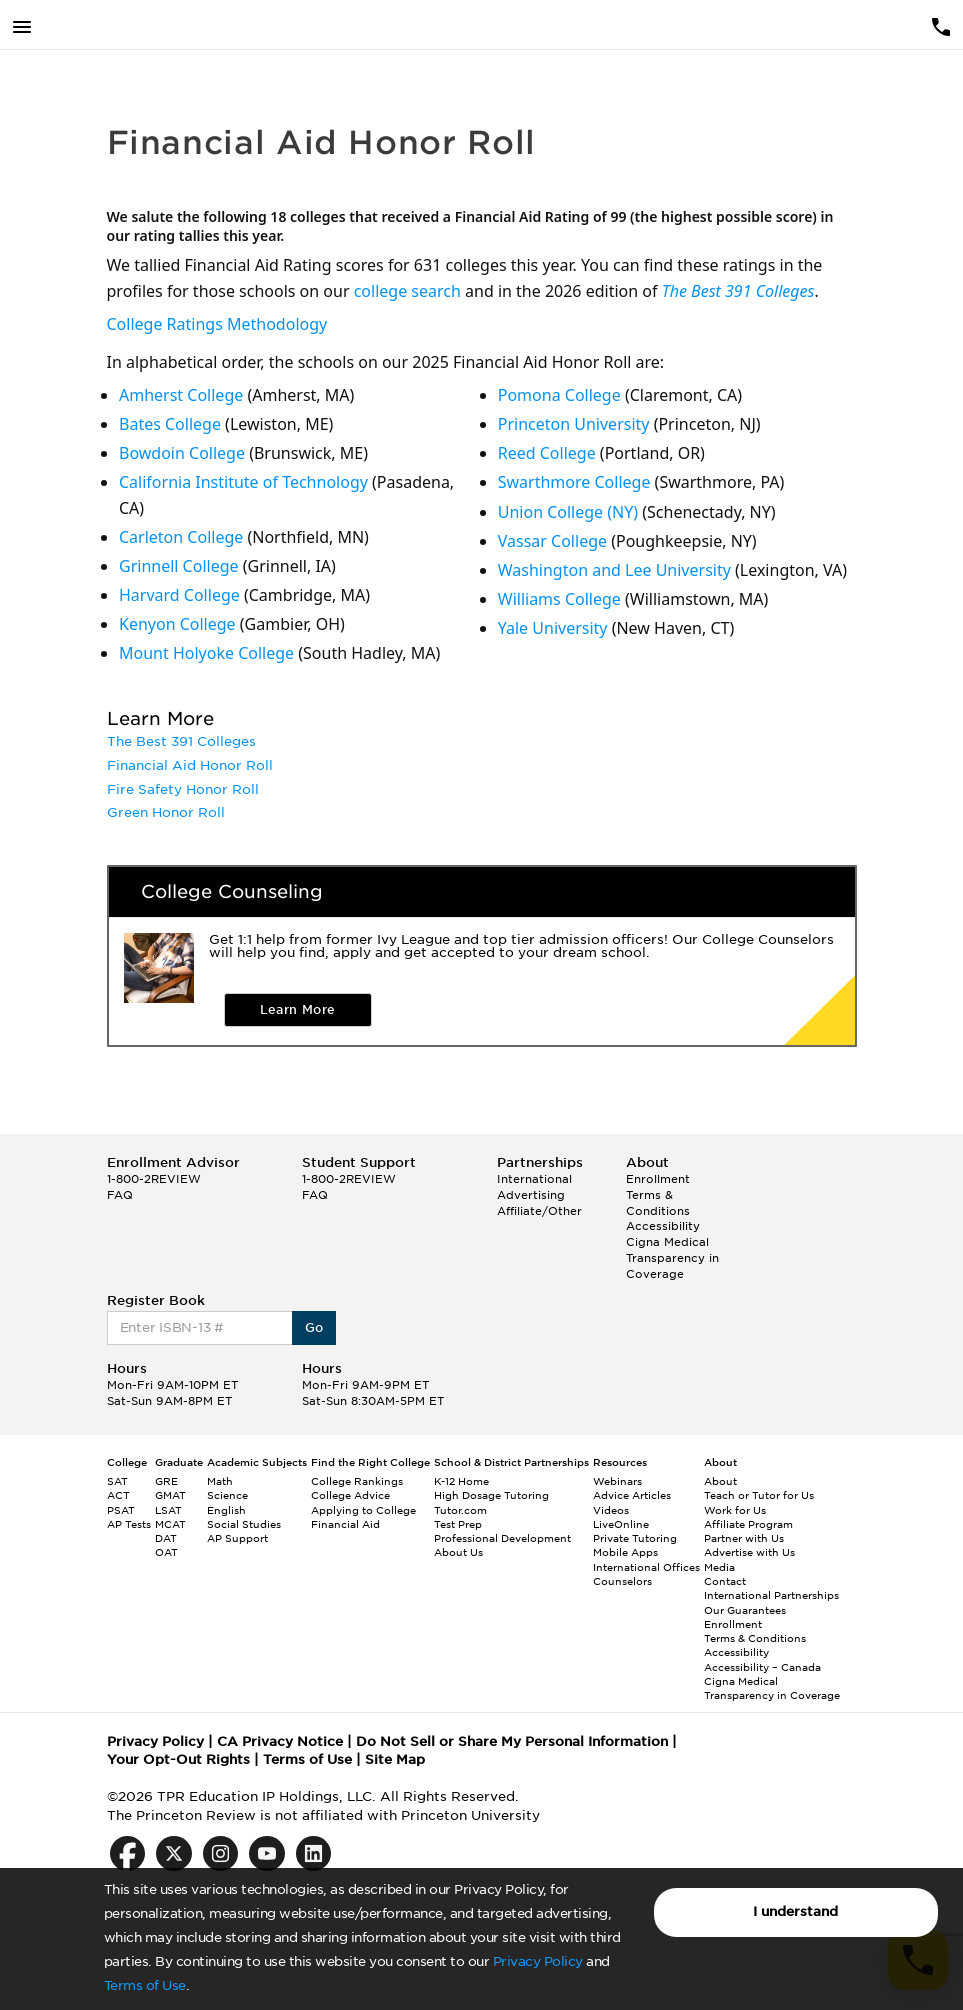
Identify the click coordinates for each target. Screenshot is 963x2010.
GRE (166, 1481)
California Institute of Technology (243, 482)
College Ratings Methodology (217, 324)
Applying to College (363, 1510)
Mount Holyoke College (206, 653)
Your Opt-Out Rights (178, 1759)
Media (719, 1567)
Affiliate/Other (539, 1211)
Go (314, 1327)
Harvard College (179, 595)
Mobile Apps (625, 1552)
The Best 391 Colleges (738, 291)
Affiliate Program (748, 1524)
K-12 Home (461, 1481)
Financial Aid (345, 1524)
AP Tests (129, 1524)
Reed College (547, 453)
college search (407, 291)
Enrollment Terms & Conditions (658, 1194)
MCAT (170, 1524)
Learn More (298, 1009)
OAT (166, 1552)
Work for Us (735, 1510)
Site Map (395, 1759)
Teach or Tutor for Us (759, 1495)
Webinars (617, 1481)
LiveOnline (621, 1524)
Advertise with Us (749, 1552)
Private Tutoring (635, 1538)
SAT (117, 1481)
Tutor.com (460, 1510)
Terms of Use (145, 1985)
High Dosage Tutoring (491, 1495)
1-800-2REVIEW (154, 1179)
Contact (725, 1581)
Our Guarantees (745, 1610)
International (534, 1179)
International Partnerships (771, 1595)
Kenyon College (177, 624)
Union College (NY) (568, 512)
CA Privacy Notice (280, 1741)
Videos (611, 1510)
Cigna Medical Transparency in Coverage (672, 1257)
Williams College (559, 599)
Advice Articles (632, 1495)
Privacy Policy (538, 1961)
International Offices (646, 1567)
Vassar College (552, 541)
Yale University (553, 628)
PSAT (121, 1510)
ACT (118, 1495)
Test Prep (458, 1524)
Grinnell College (179, 566)
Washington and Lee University (614, 570)
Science (227, 1495)
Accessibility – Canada (762, 1667)
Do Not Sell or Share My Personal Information (512, 1741)
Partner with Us (744, 1538)
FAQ (120, 1195)
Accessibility (663, 1226)
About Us (458, 1552)
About (720, 1481)
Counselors (622, 1581)
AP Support (237, 1538)
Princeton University (574, 424)
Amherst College (181, 395)
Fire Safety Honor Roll (183, 789)
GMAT (170, 1495)
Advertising (531, 1195)
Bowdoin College (182, 453)
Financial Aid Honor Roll (190, 765)
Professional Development (502, 1538)
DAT (166, 1538)
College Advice (350, 1495)
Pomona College (559, 395)
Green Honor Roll (166, 812)
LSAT (168, 1510)
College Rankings (357, 1481)
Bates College (170, 424)
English (226, 1510)
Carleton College (181, 537)
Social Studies (244, 1524)
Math (220, 1481)
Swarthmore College (574, 482)
